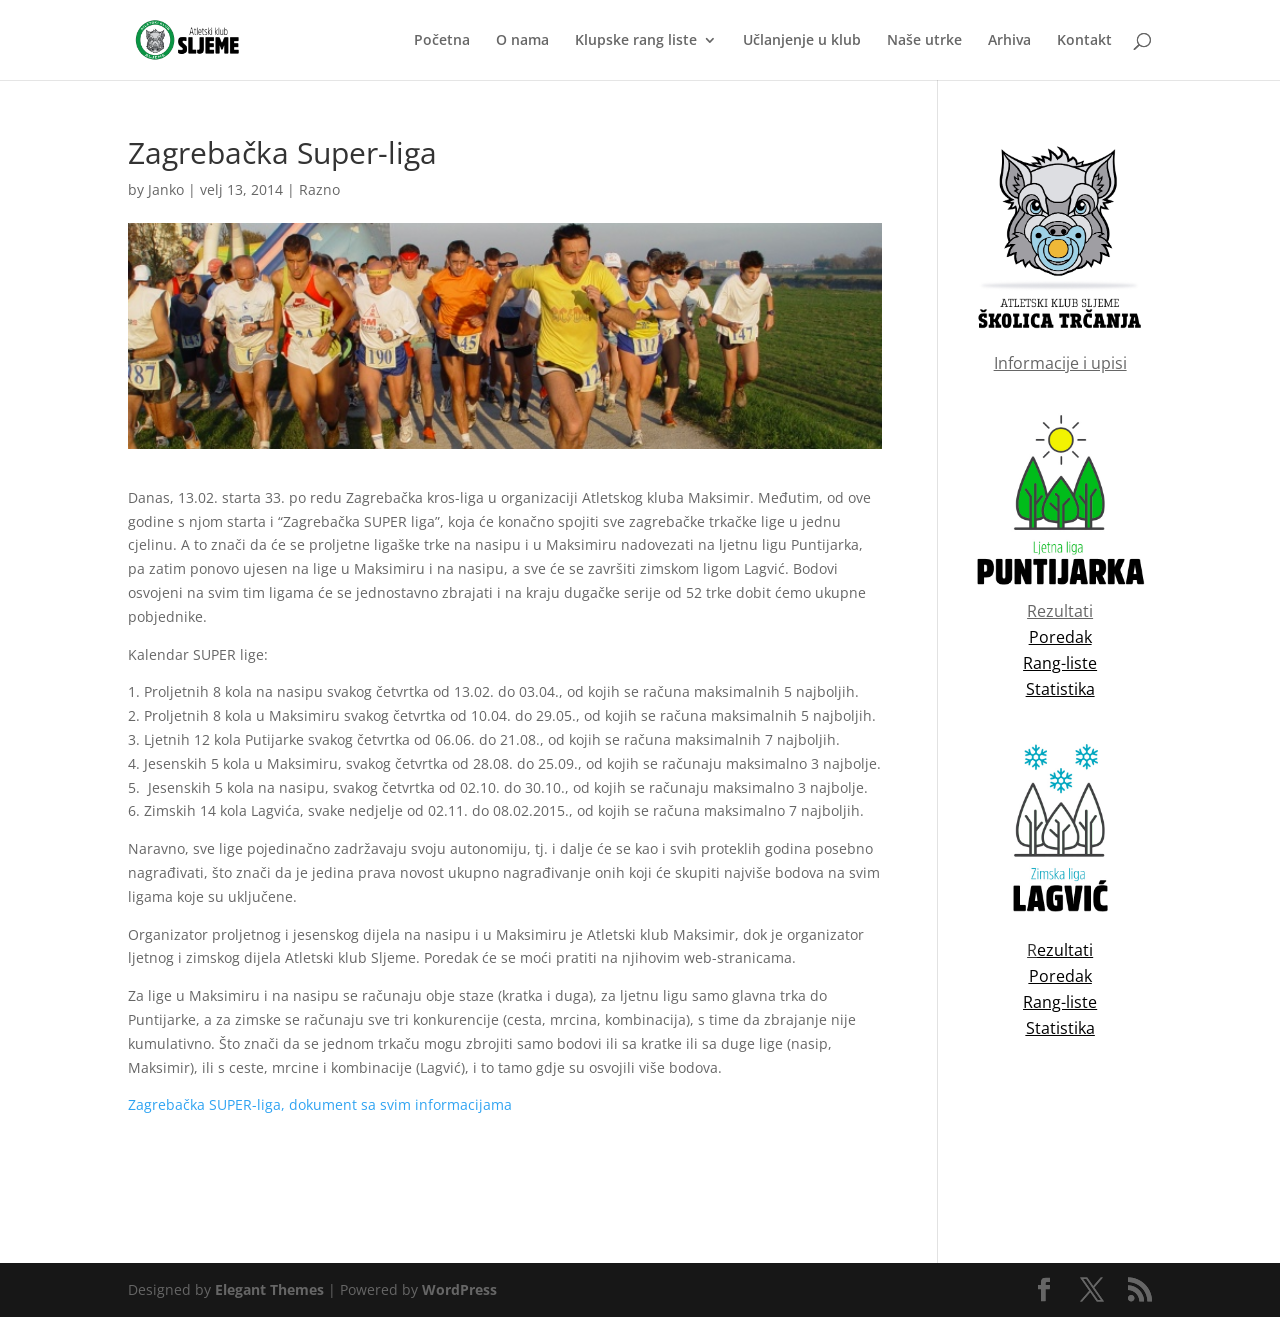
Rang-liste (1060, 1002)
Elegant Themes (269, 1289)
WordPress (459, 1289)
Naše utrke (924, 41)
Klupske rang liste (636, 41)
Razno (319, 189)
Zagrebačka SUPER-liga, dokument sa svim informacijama (320, 1104)
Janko (166, 189)
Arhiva (1009, 41)
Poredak (1060, 976)
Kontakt (1084, 41)
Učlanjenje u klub (802, 41)
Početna (442, 41)
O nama (522, 41)
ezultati (1065, 950)
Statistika (1060, 1028)
